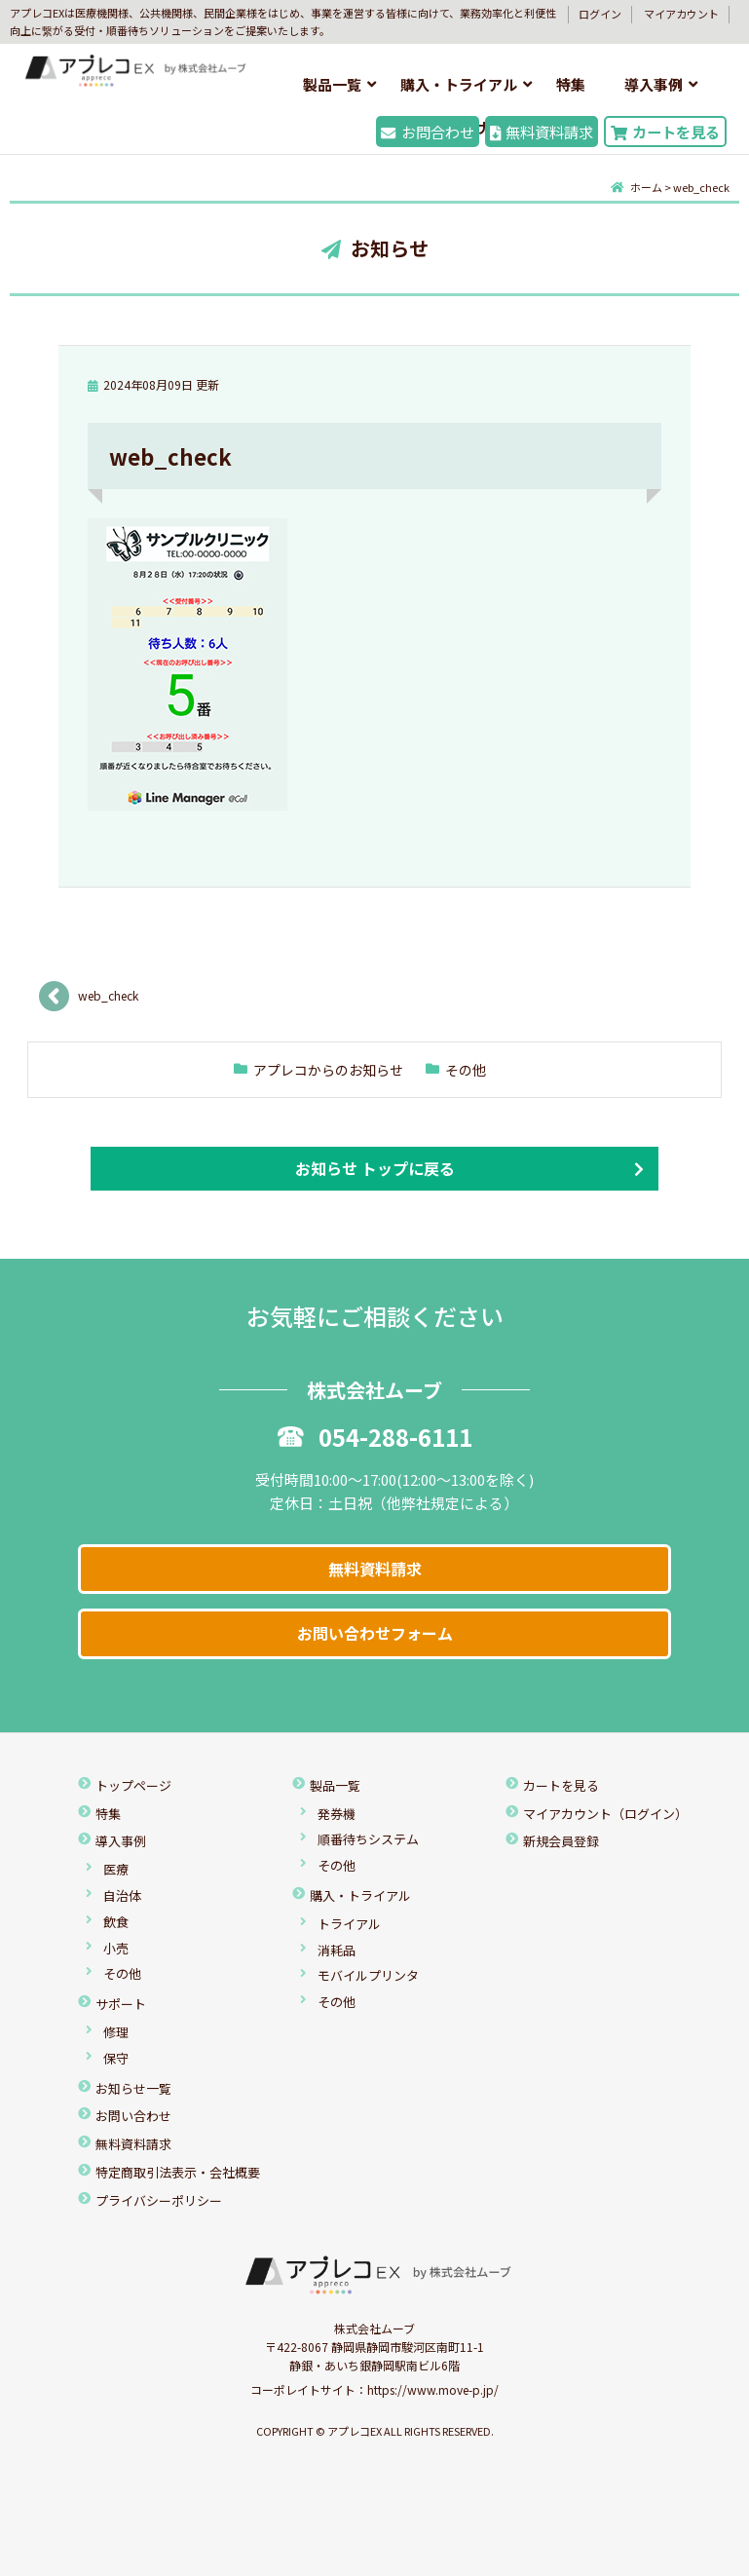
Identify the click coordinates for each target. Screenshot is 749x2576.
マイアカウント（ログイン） (605, 1813)
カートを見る (665, 131)
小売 (116, 1948)
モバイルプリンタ (368, 1975)
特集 (570, 84)
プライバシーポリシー (158, 2200)
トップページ (133, 1785)
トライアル (349, 1923)
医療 (116, 1869)
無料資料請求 (541, 131)
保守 (116, 2058)
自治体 (122, 1895)
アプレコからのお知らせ (328, 1070)
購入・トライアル (458, 84)
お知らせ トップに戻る (375, 1168)
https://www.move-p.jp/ (433, 2389)
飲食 (116, 1922)
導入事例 (653, 84)
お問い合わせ (133, 2115)
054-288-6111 (375, 1437)
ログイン (600, 13)
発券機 (337, 1813)
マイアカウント (681, 13)
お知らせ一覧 (133, 2088)
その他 (465, 1070)
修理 (116, 2032)
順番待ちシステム (368, 1839)
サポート (120, 2003)
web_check (108, 995)
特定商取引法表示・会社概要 (177, 2172)
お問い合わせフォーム (375, 1633)
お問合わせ (427, 131)
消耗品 (337, 1950)
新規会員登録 (561, 1841)
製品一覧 (332, 84)
